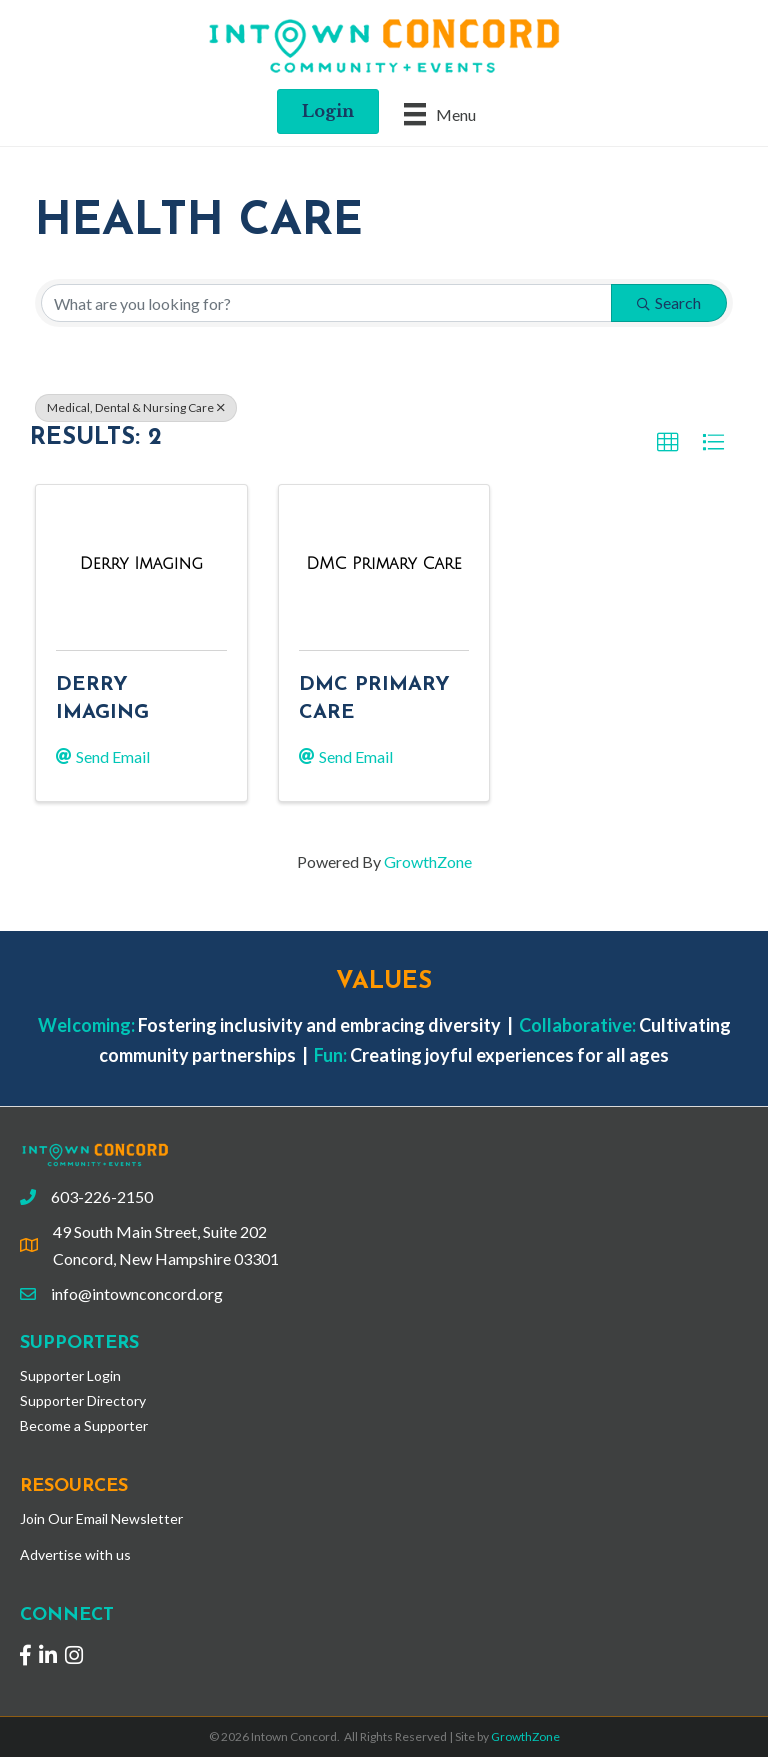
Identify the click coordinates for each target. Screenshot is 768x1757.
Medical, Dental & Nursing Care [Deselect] (136, 407)
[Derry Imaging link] (141, 563)
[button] (668, 443)
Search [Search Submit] (669, 302)
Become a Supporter (84, 1425)
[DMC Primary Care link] (383, 563)
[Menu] (440, 113)
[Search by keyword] (326, 303)
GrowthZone (428, 861)
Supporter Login (70, 1375)
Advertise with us (75, 1554)
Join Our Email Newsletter (101, 1518)
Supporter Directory (83, 1400)
